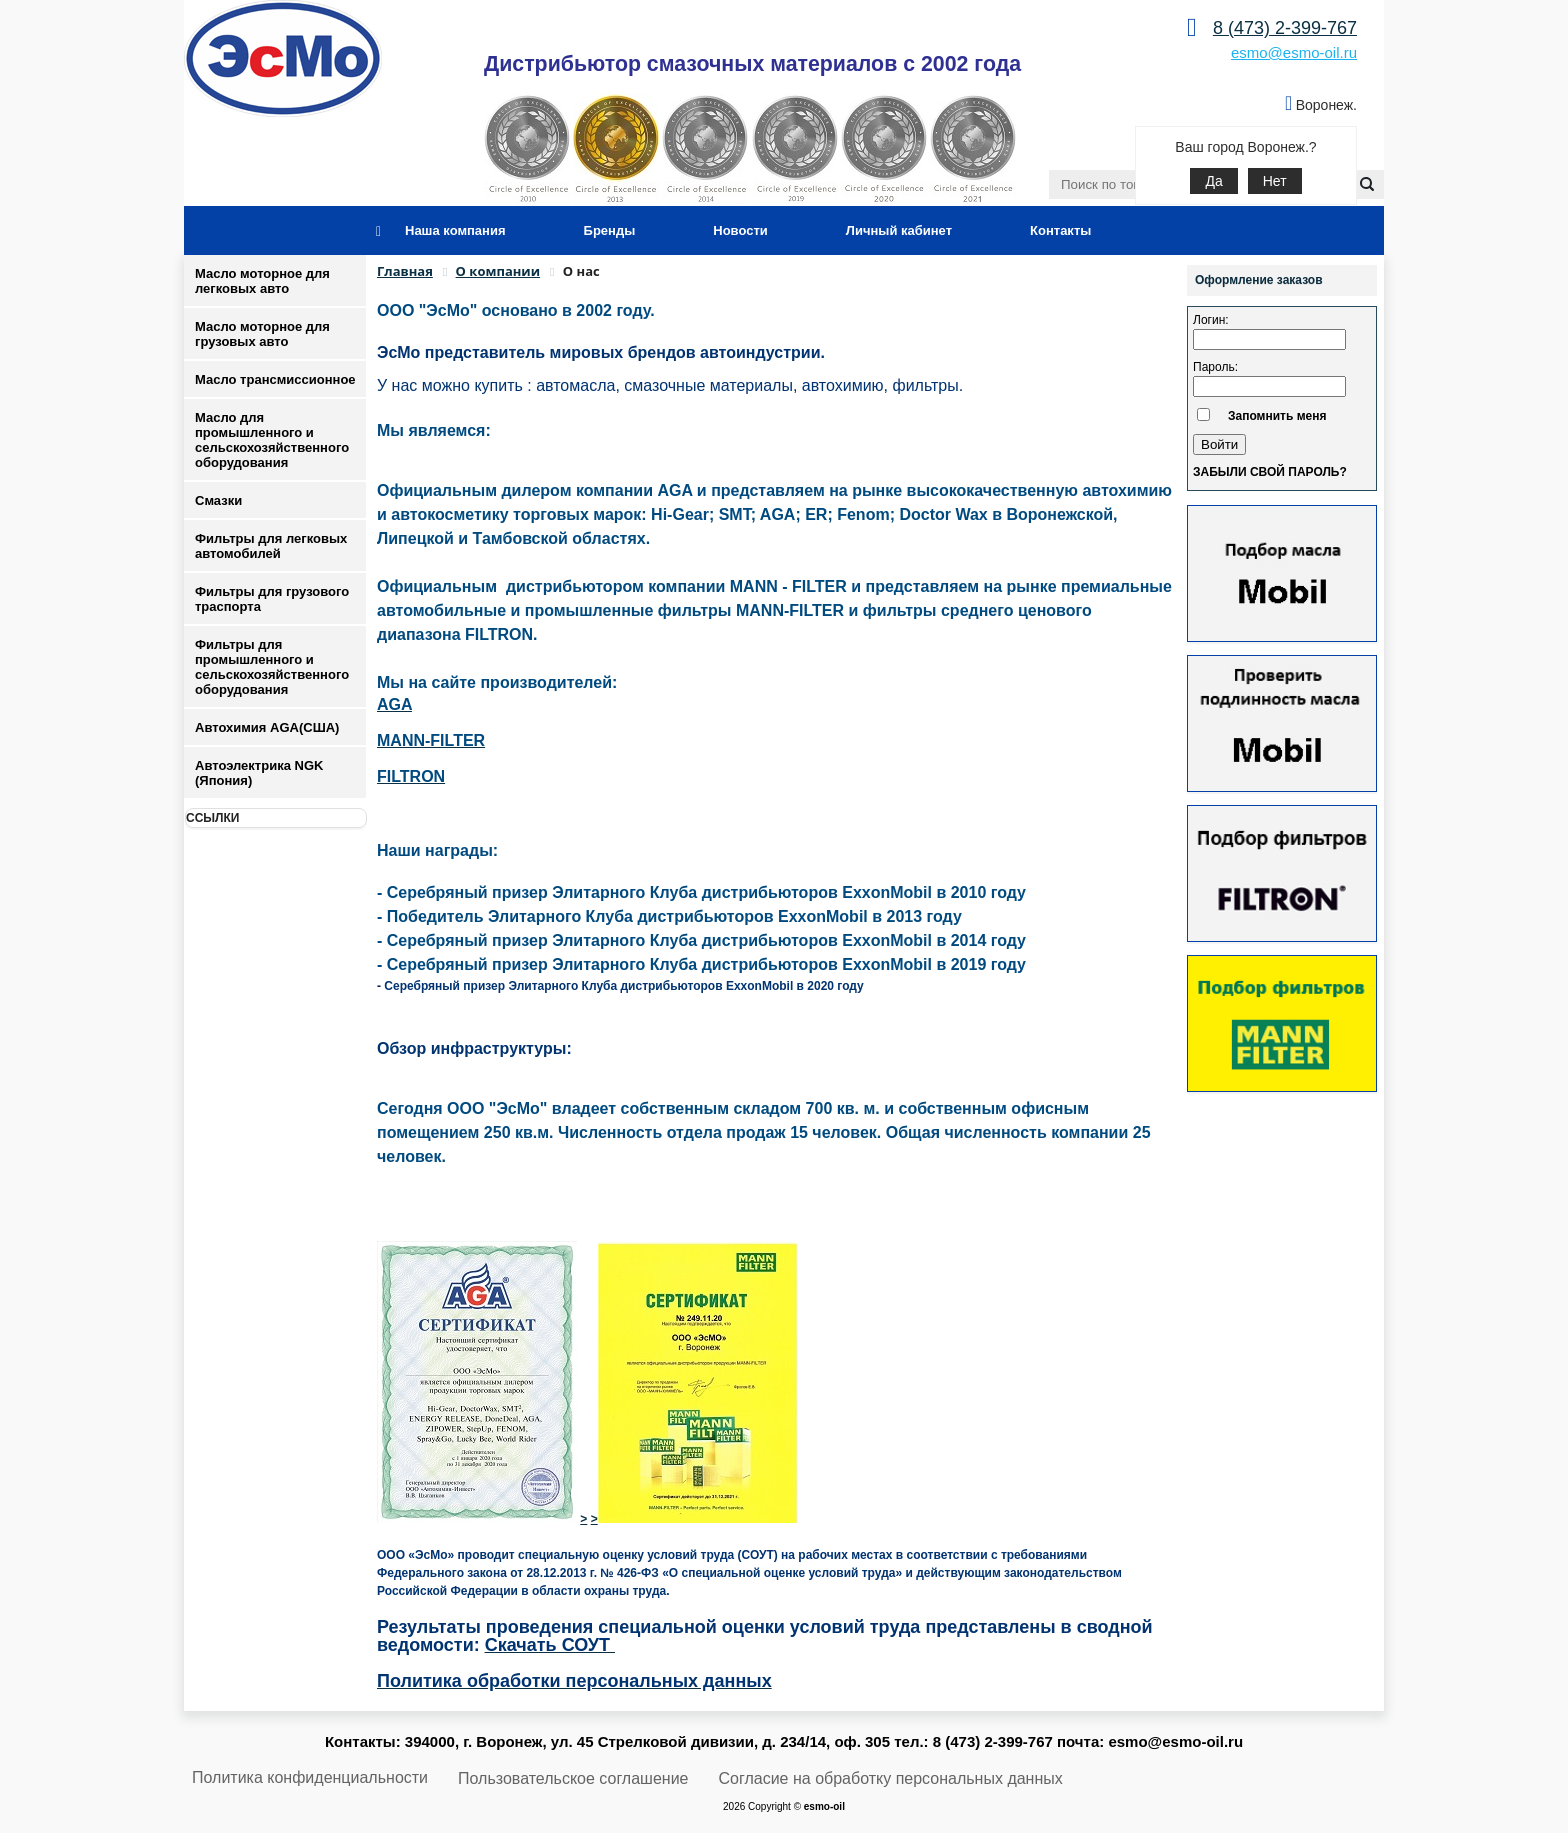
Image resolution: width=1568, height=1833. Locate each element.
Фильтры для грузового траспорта (272, 599)
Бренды (610, 230)
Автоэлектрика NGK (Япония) (259, 773)
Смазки (218, 500)
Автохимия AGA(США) (267, 727)
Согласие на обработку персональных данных (891, 1778)
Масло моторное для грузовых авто (262, 334)
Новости (740, 230)
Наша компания (455, 230)
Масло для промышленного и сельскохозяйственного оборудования (272, 440)
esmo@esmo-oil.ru (1294, 52)
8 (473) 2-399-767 (1285, 28)
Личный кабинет (899, 230)
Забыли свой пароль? (1270, 472)
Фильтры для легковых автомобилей (271, 546)
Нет (1275, 181)
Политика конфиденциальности (310, 1777)
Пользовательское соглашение (573, 1778)
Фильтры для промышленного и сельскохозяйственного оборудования (272, 667)
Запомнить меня (1277, 416)
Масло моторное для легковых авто (262, 281)
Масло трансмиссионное (275, 379)
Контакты (1060, 230)
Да (1213, 181)
